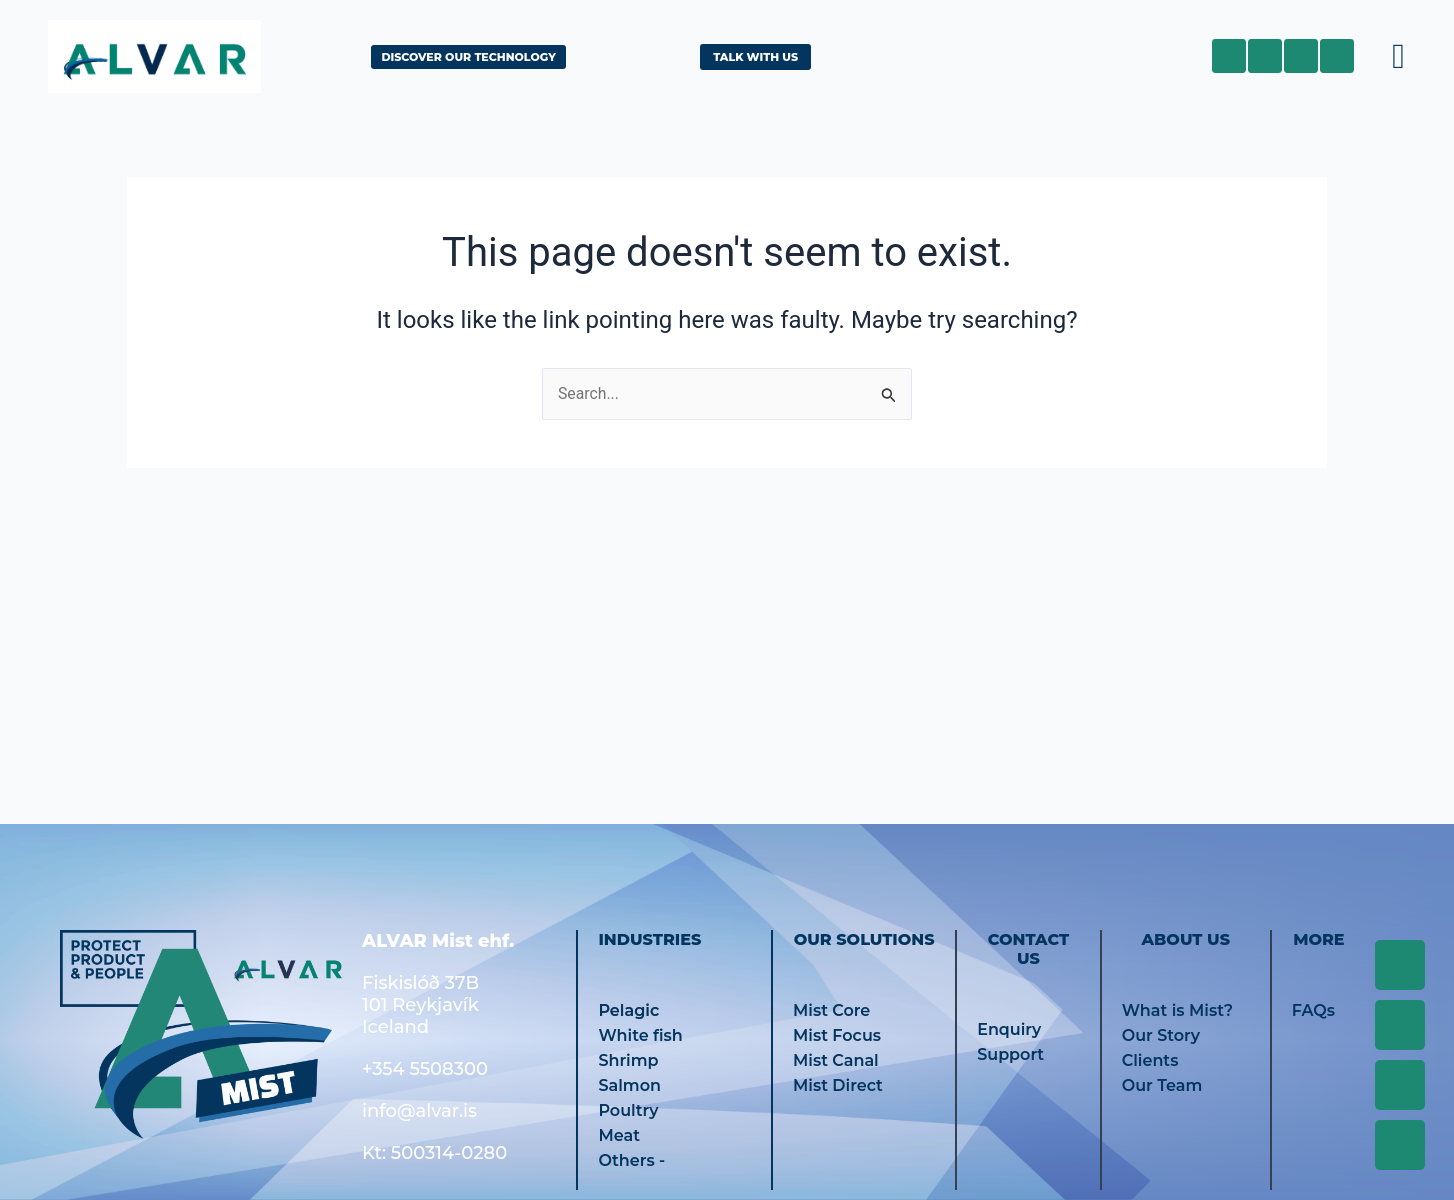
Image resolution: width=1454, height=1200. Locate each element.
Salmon (629, 1085)
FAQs (1313, 1010)
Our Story (1161, 1035)
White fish (640, 1035)
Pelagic (628, 1010)
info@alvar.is (419, 1111)
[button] (1399, 56)
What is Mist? (1177, 1010)
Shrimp (628, 1060)
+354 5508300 (425, 1069)
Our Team (1162, 1085)
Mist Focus (837, 1035)
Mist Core (831, 1010)
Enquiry (1009, 1029)
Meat (619, 1135)
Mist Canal (836, 1060)
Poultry (628, 1110)
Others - (631, 1160)
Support (1010, 1054)
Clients (1150, 1060)
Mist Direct (838, 1085)
